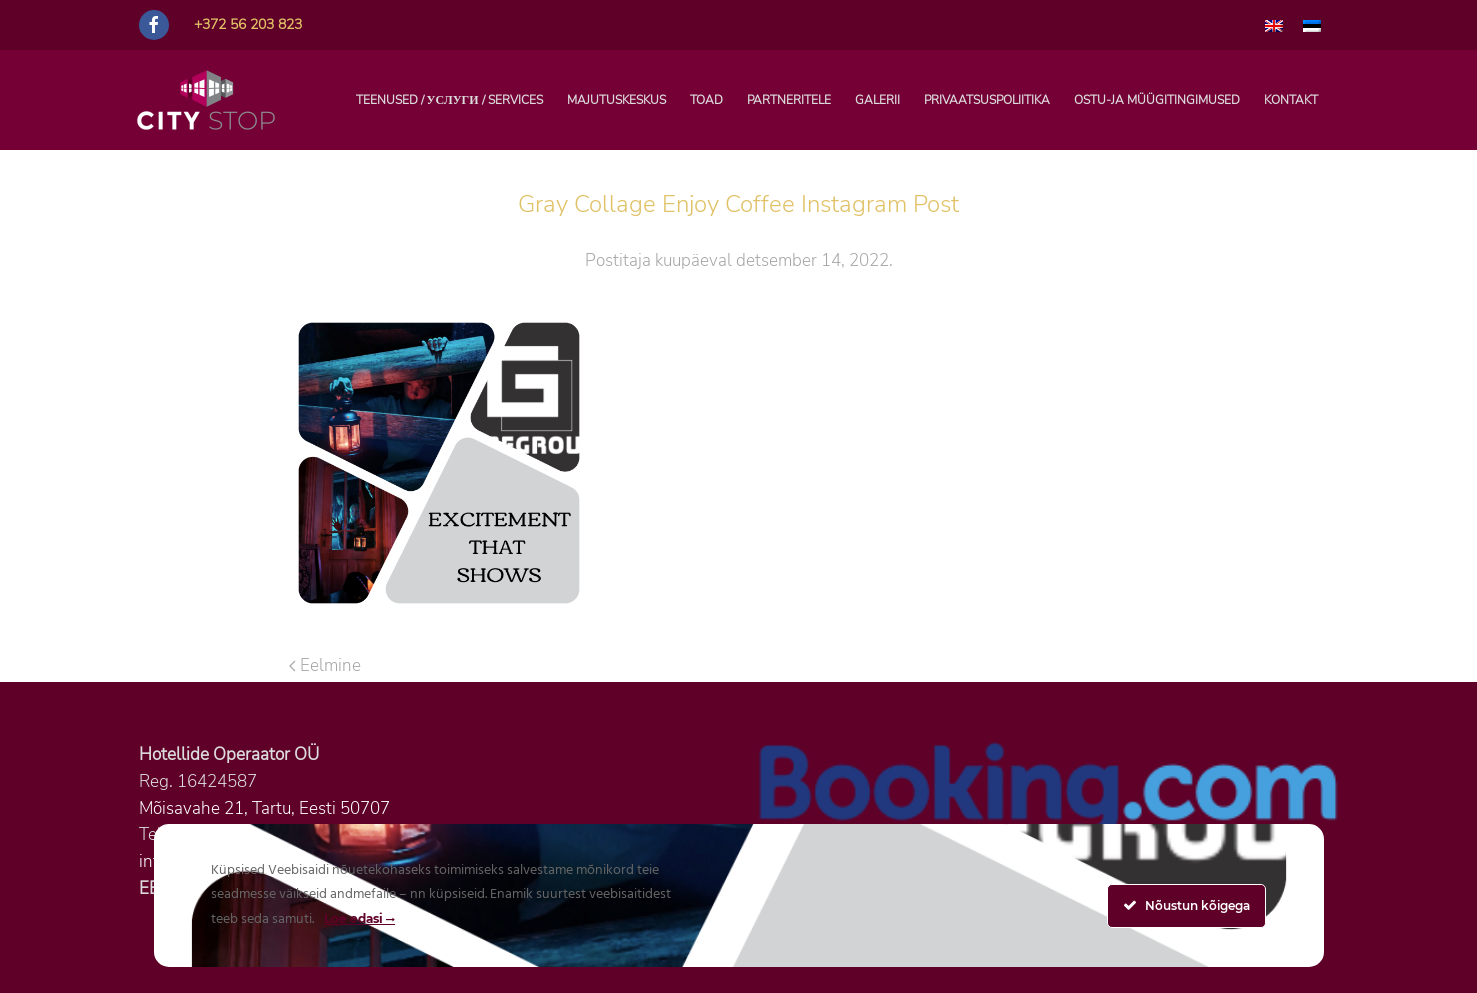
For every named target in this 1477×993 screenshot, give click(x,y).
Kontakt (1291, 100)
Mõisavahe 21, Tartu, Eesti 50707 (264, 808)
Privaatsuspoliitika (987, 100)
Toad (706, 100)
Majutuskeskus (616, 100)
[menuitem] (1274, 25)
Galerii (877, 100)
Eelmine (325, 665)
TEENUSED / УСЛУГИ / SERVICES (449, 100)
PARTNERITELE (789, 100)
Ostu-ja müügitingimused (1157, 100)
